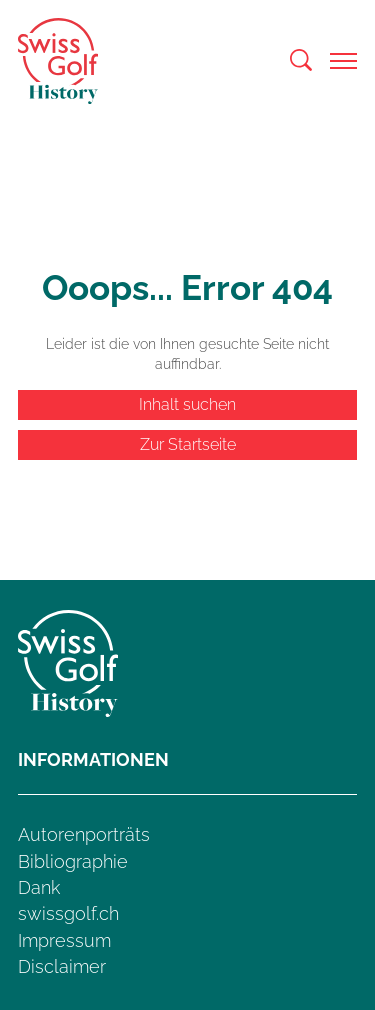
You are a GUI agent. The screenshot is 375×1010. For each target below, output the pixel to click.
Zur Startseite (188, 444)
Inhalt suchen (187, 404)
